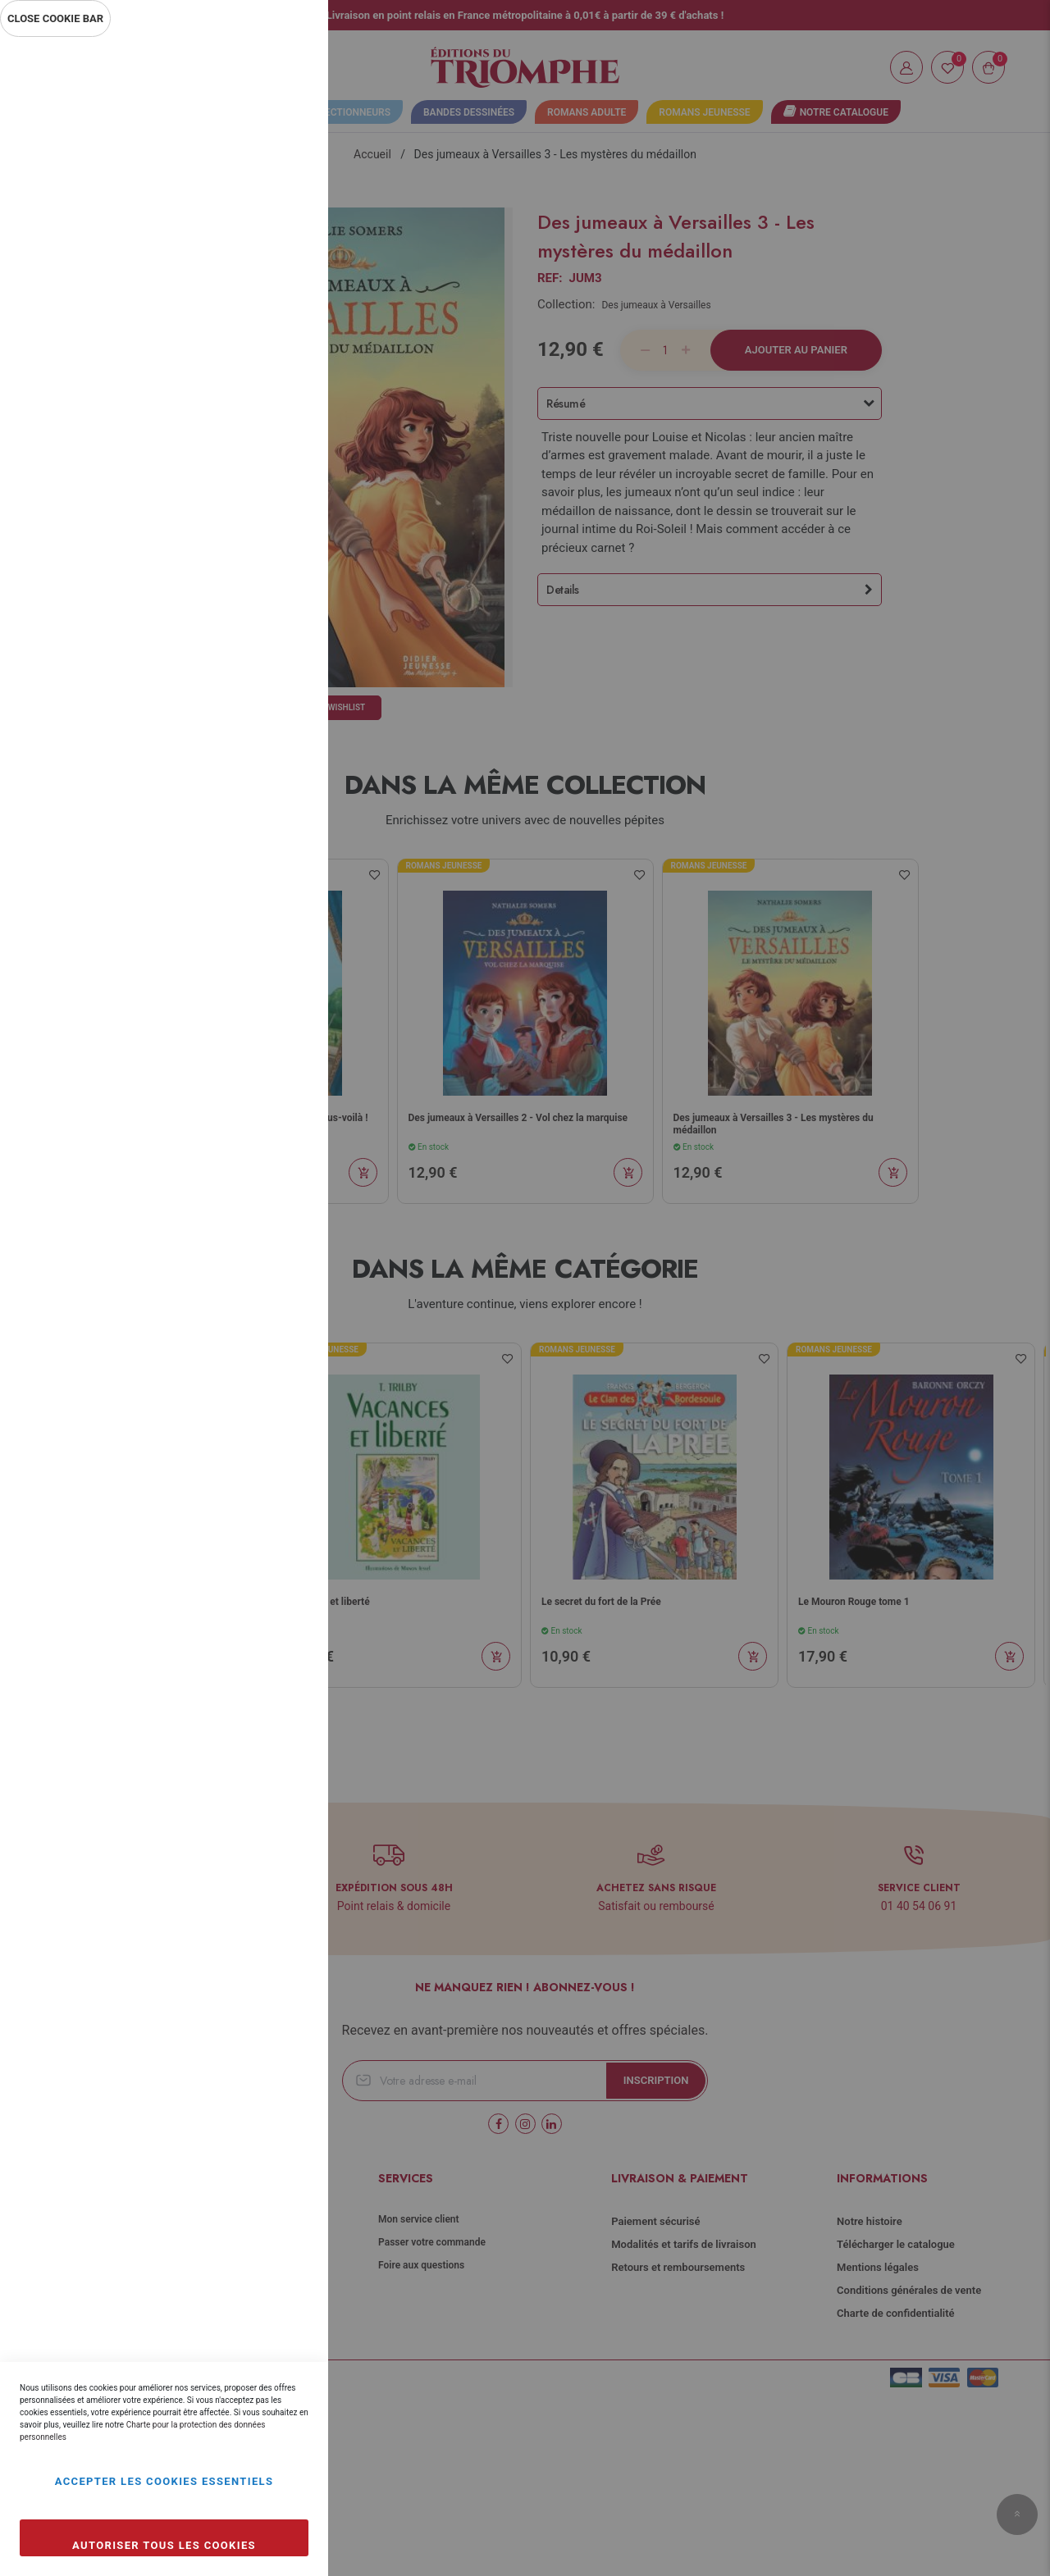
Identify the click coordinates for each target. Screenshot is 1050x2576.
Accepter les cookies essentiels (164, 2481)
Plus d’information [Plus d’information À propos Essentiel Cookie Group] (261, 193)
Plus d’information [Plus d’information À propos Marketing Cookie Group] (261, 548)
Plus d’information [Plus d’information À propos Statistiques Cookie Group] (261, 370)
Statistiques (283, 264)
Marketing (283, 441)
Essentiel (283, 69)
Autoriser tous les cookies (164, 2545)
